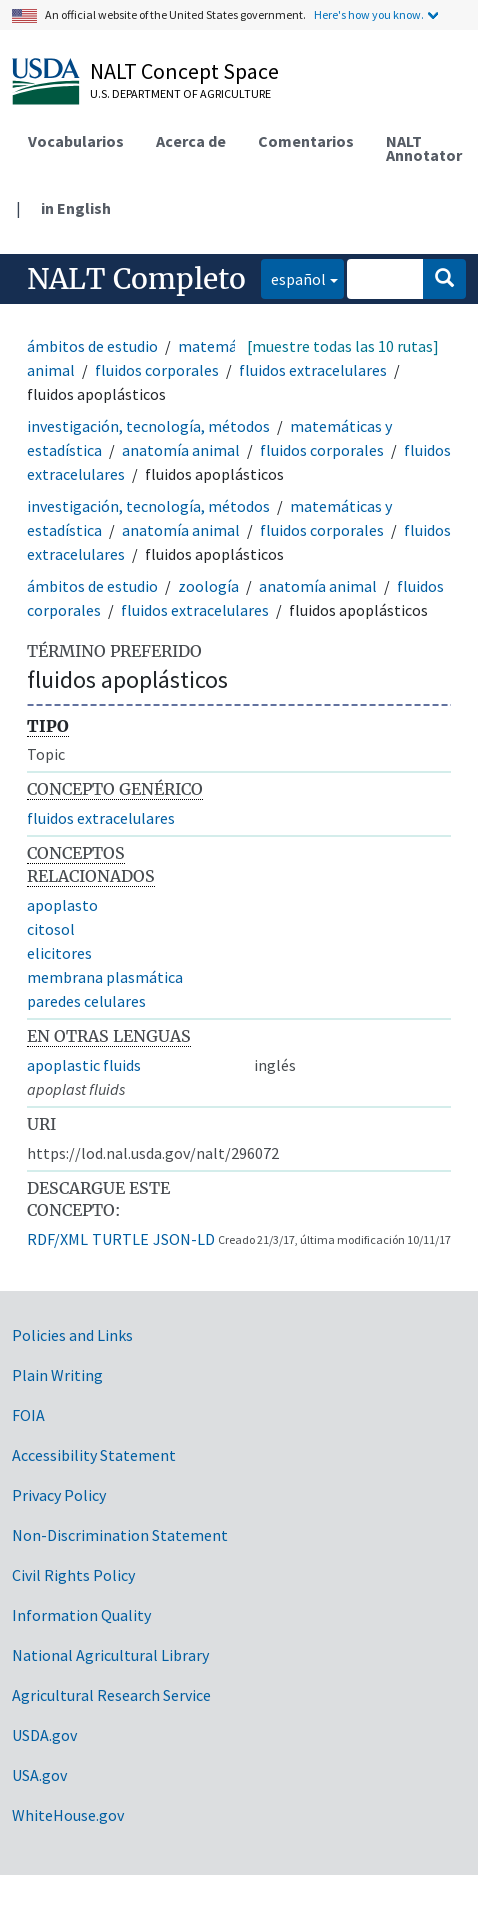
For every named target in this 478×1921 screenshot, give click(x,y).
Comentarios (306, 141)
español (293, 277)
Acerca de (191, 141)
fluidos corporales (157, 370)
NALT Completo (136, 279)
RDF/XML (57, 1239)
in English (76, 208)
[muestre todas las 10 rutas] (343, 346)
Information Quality (81, 1615)
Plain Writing (57, 1375)
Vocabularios (76, 141)
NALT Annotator (424, 148)
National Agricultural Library (110, 1655)
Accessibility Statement (94, 1455)
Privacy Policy (59, 1495)
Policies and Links (72, 1335)
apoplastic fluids (84, 1065)
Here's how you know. (369, 14)
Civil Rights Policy (73, 1575)
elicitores (59, 953)
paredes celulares (86, 1001)
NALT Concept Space (184, 71)
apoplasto (62, 905)
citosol (51, 929)
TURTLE (120, 1239)
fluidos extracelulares (313, 370)
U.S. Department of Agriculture (180, 93)
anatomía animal (181, 450)
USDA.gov (44, 1735)
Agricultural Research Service (111, 1695)
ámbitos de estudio (92, 346)
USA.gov (39, 1775)
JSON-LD (184, 1239)
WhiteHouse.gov (68, 1815)
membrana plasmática (105, 977)
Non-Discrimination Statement (120, 1535)
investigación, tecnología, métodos (148, 426)
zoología (208, 586)
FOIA (28, 1415)
